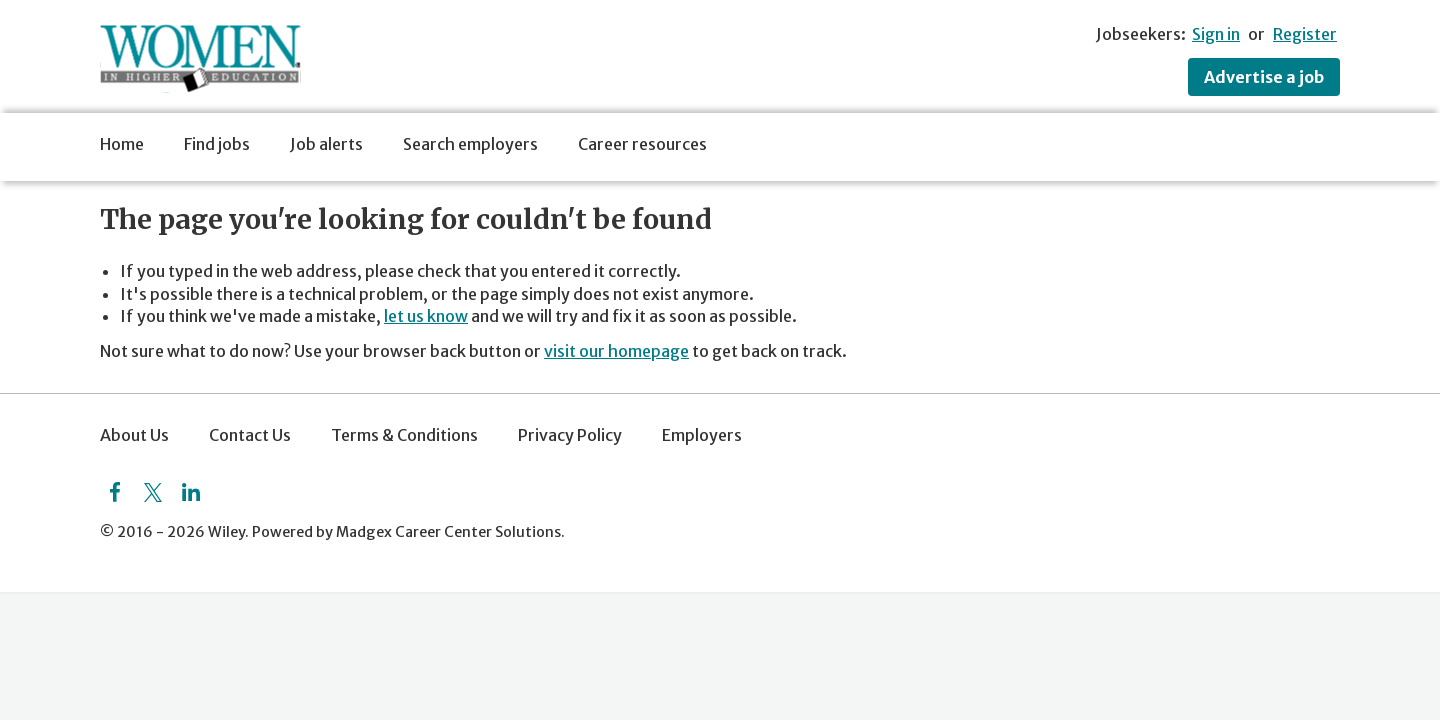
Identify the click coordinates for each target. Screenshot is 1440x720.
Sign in (1216, 34)
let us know (426, 316)
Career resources (642, 144)
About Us (134, 435)
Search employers (470, 144)
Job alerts (326, 144)
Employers (702, 435)
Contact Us (250, 435)
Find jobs (217, 144)
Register (1305, 34)
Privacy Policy (570, 435)
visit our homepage (616, 351)
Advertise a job (1264, 77)
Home (122, 144)
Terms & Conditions (404, 435)
